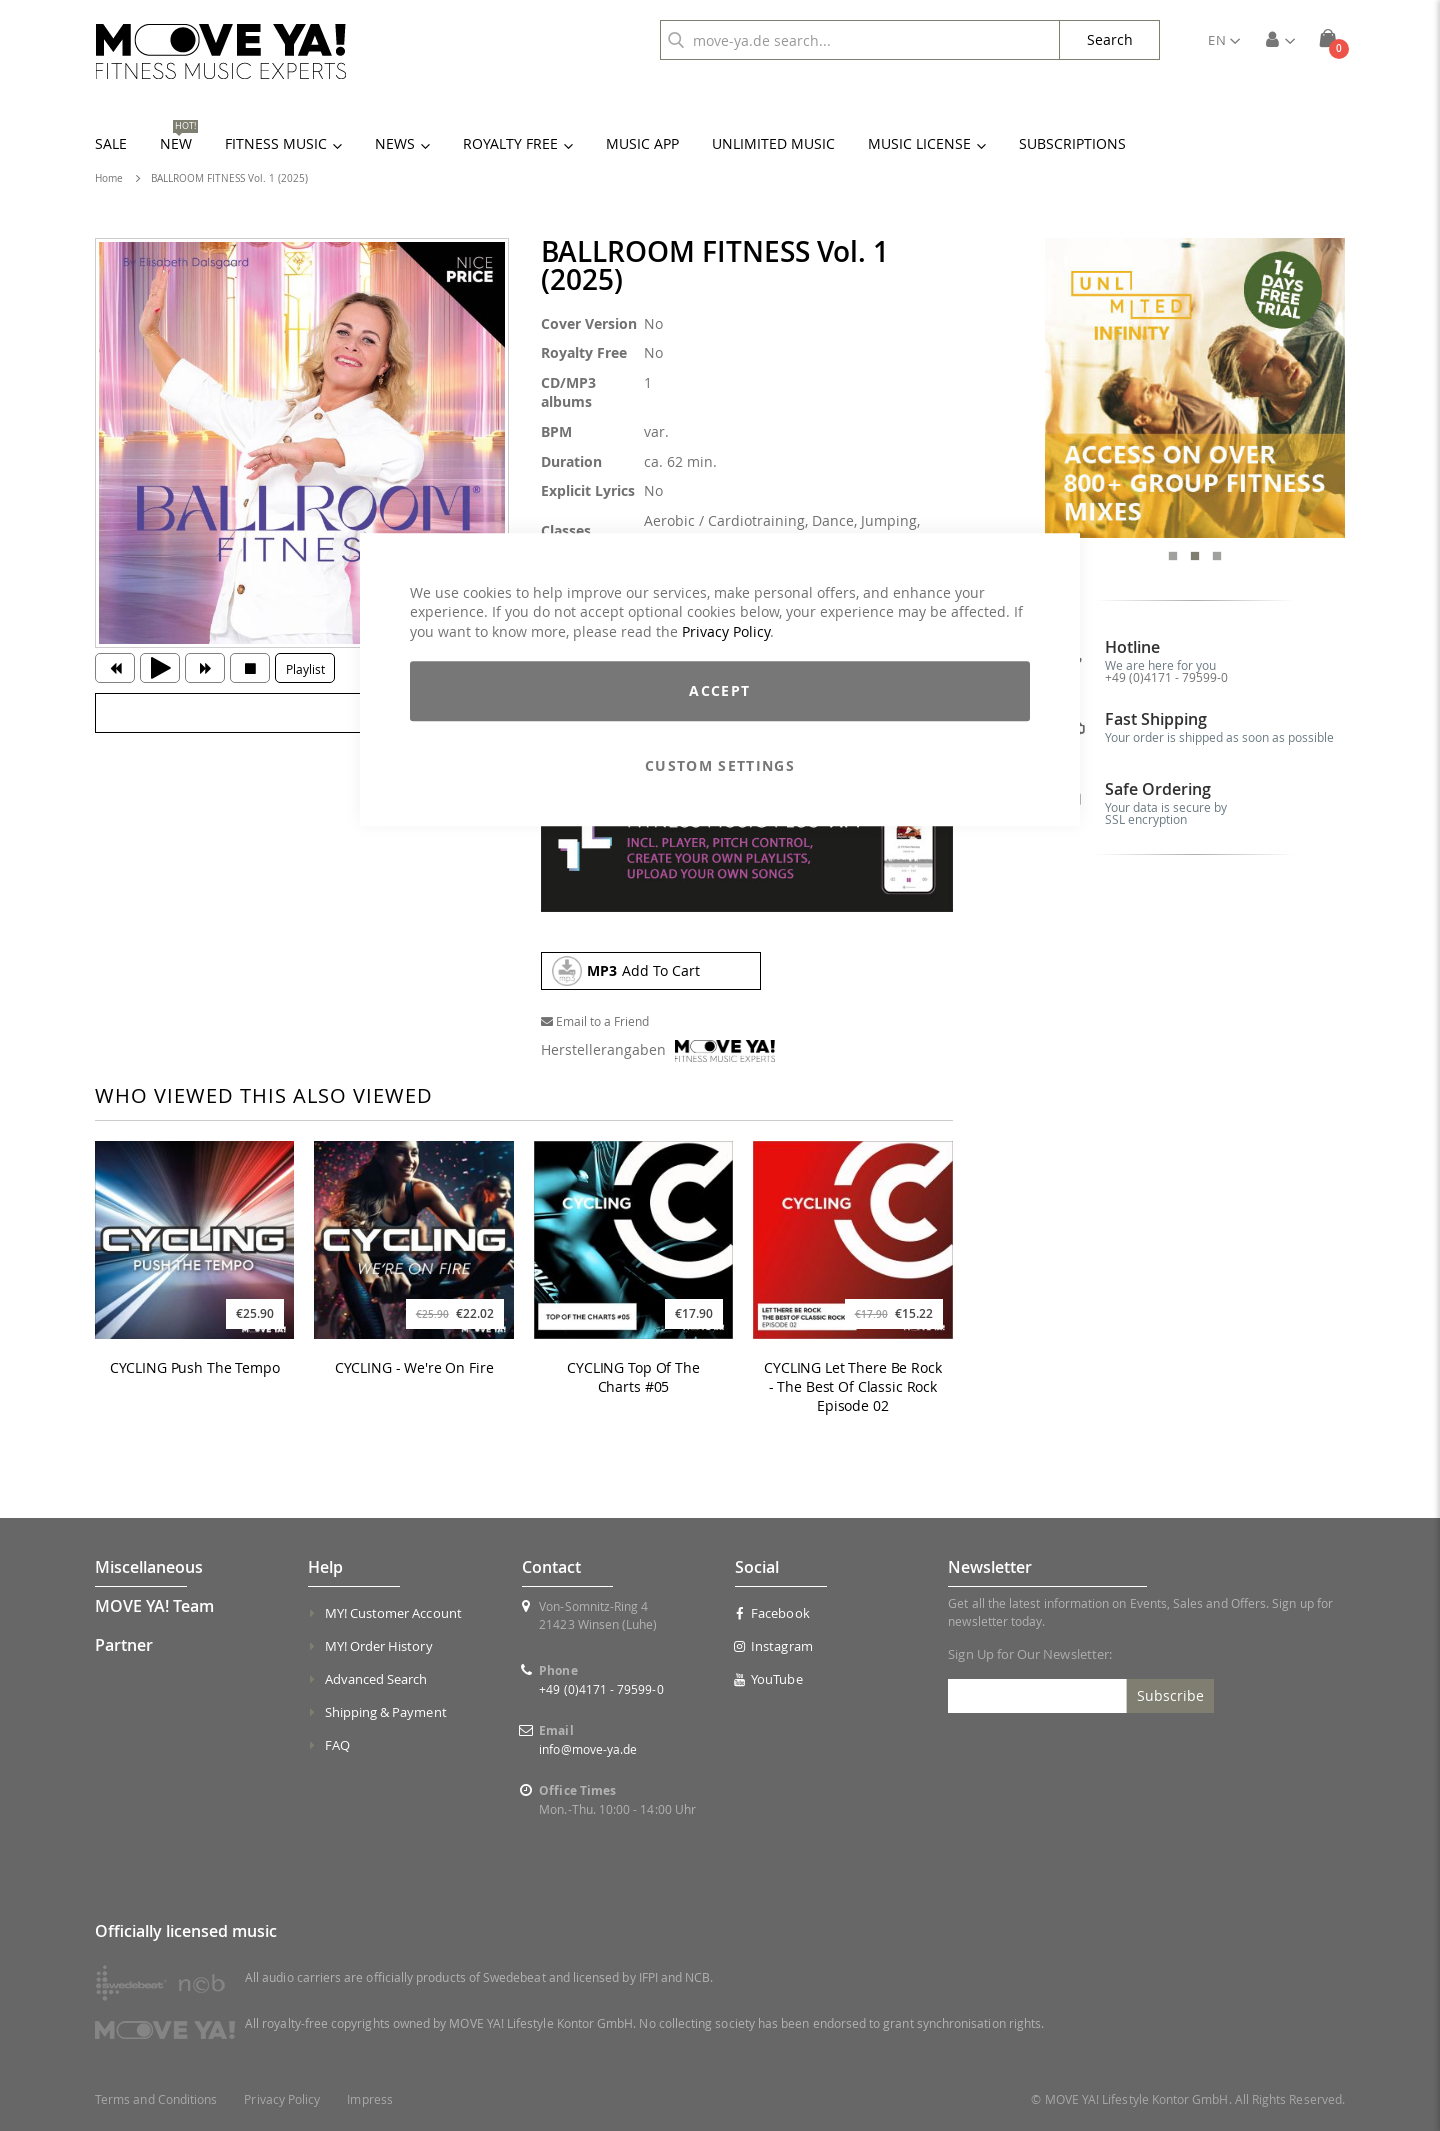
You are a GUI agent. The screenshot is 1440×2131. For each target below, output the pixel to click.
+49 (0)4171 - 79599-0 (1166, 677)
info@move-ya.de (588, 1749)
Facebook (772, 1613)
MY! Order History (379, 1646)
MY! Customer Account (393, 1613)
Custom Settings (720, 766)
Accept (719, 691)
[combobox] (860, 40)
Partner (124, 1645)
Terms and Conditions (156, 2099)
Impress (369, 2099)
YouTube (769, 1679)
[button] (1224, 40)
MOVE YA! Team (154, 1606)
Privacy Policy (726, 631)
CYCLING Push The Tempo (195, 1368)
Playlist (305, 669)
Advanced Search (376, 1679)
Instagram (774, 1646)
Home (109, 178)
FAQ (337, 1745)
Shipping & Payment (386, 1712)
